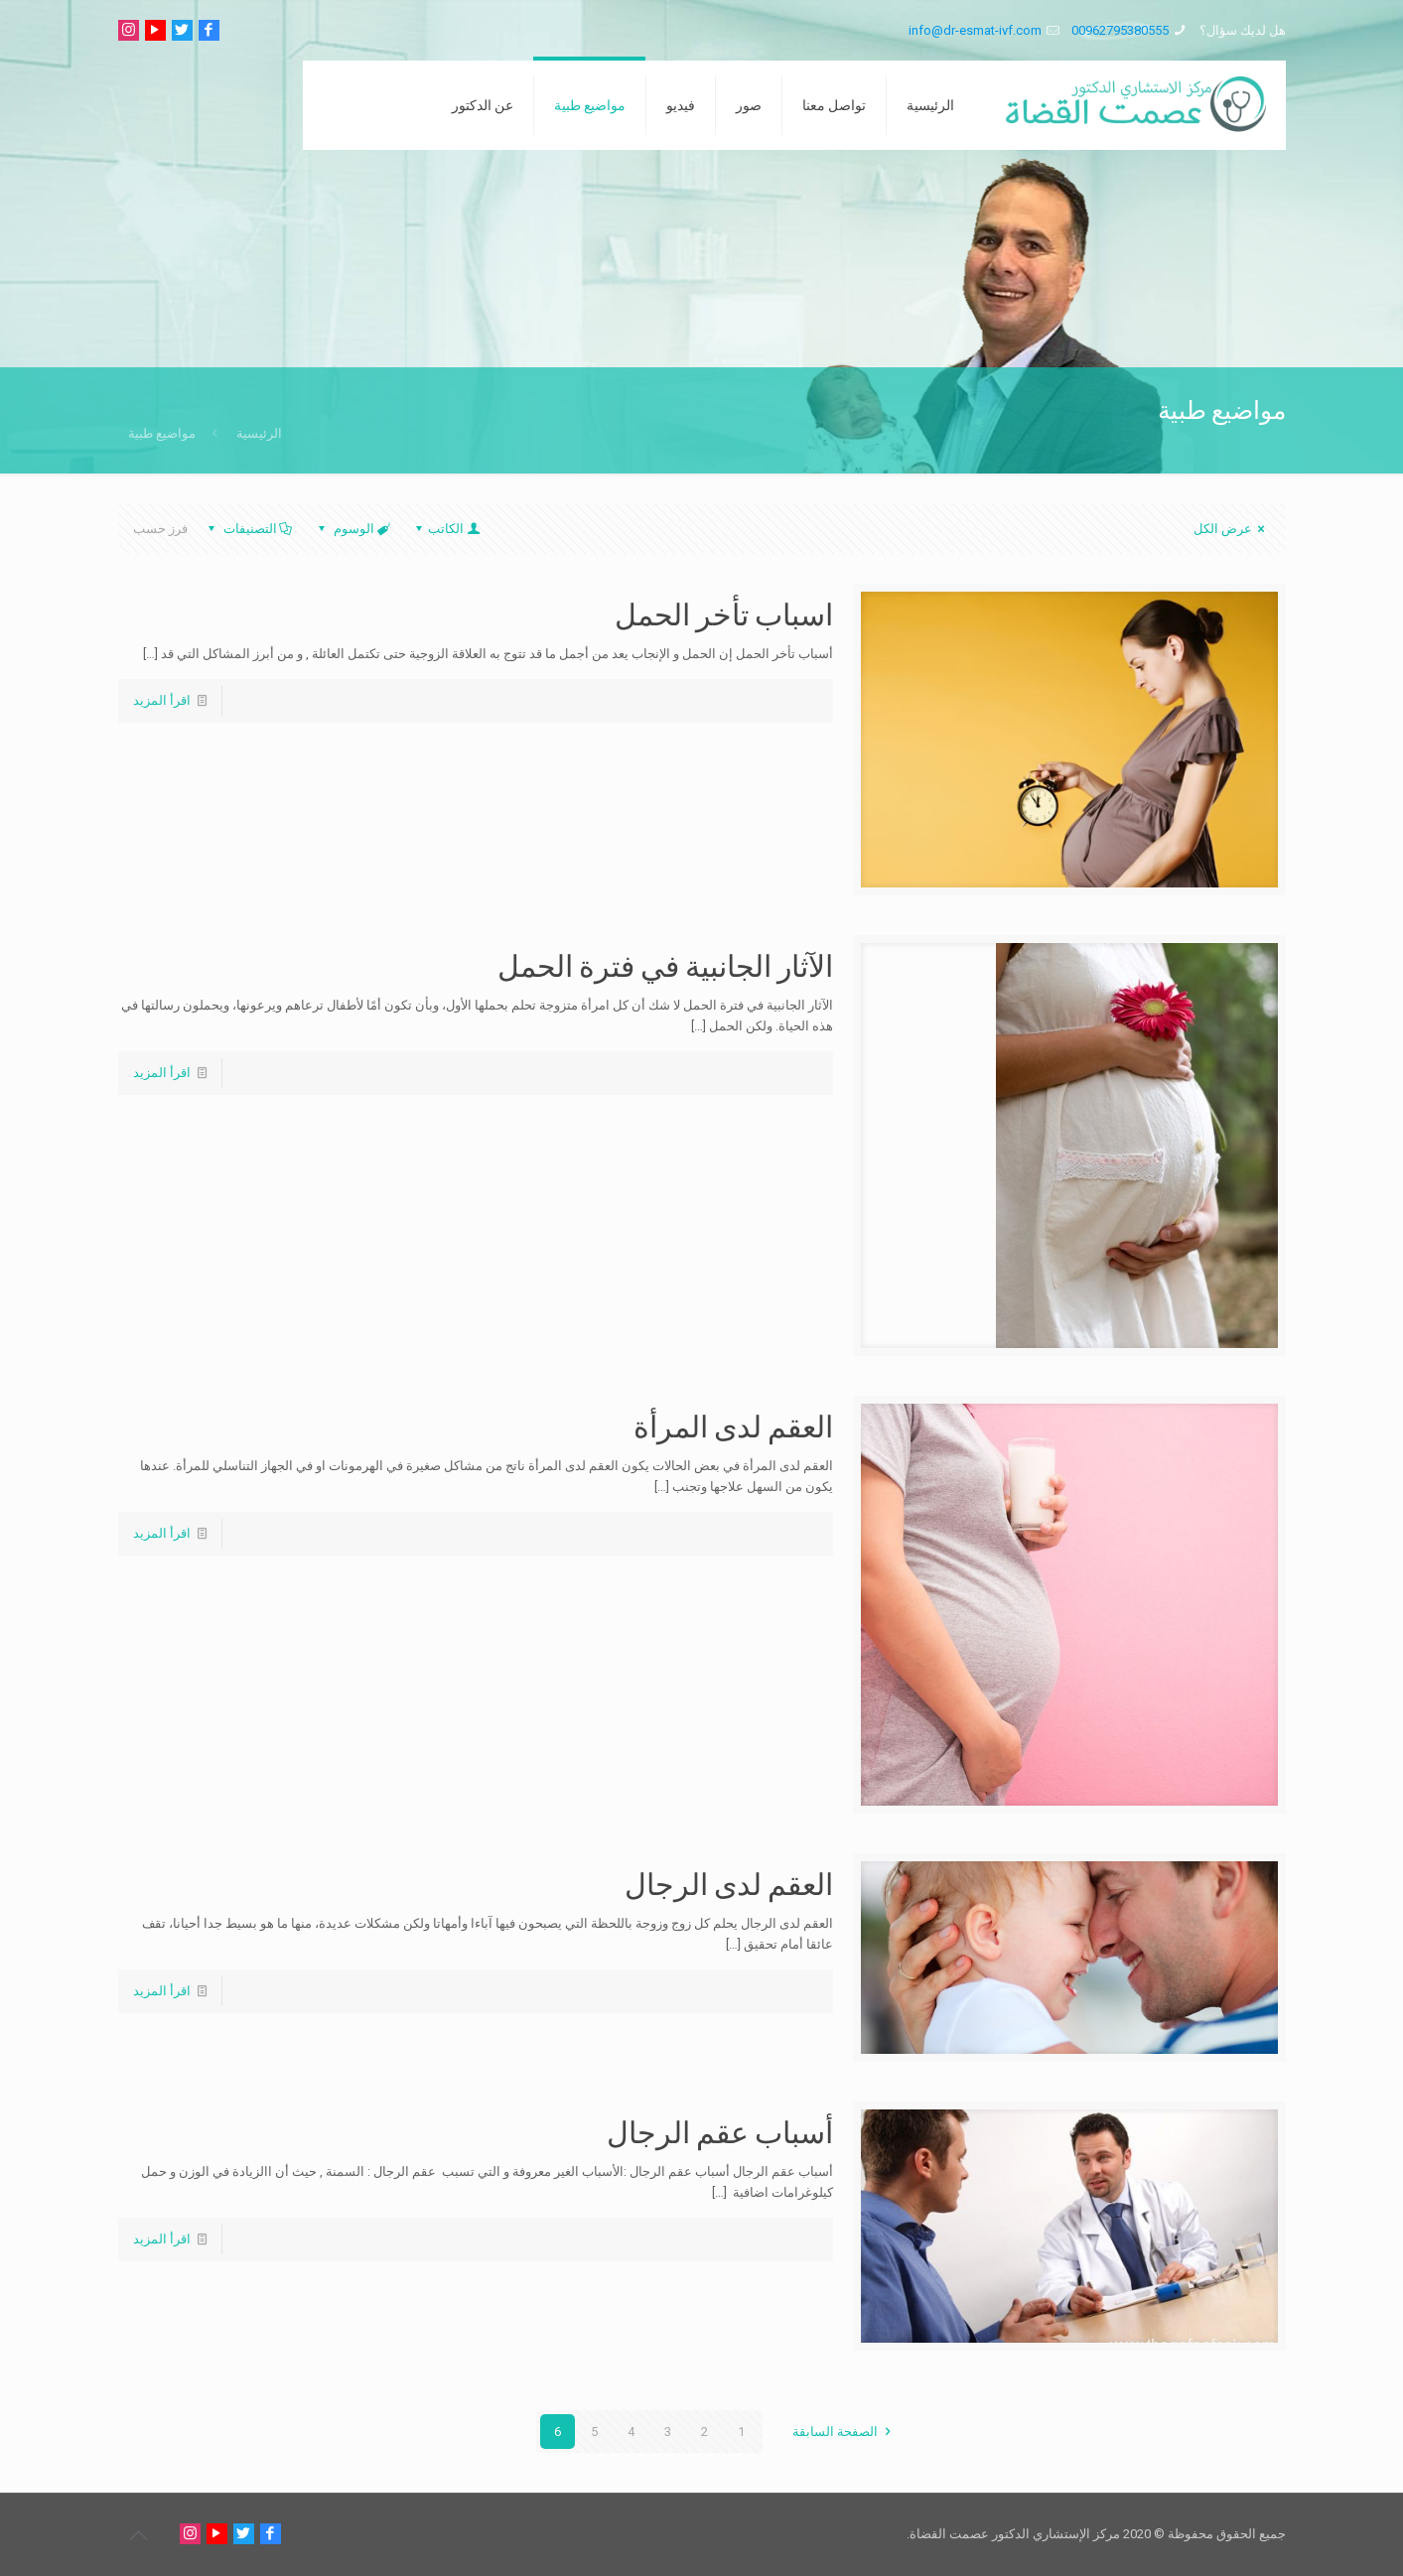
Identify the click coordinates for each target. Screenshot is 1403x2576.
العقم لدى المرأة (733, 1425)
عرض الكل (1231, 528)
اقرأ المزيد (162, 700)
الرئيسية (259, 433)
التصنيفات (249, 528)
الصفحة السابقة (844, 2431)
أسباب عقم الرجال (720, 2131)
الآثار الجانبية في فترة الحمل (665, 965)
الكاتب (446, 528)
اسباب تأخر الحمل (724, 613)
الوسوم (352, 528)
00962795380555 (1120, 30)
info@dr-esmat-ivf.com (975, 30)
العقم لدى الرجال (729, 1883)
